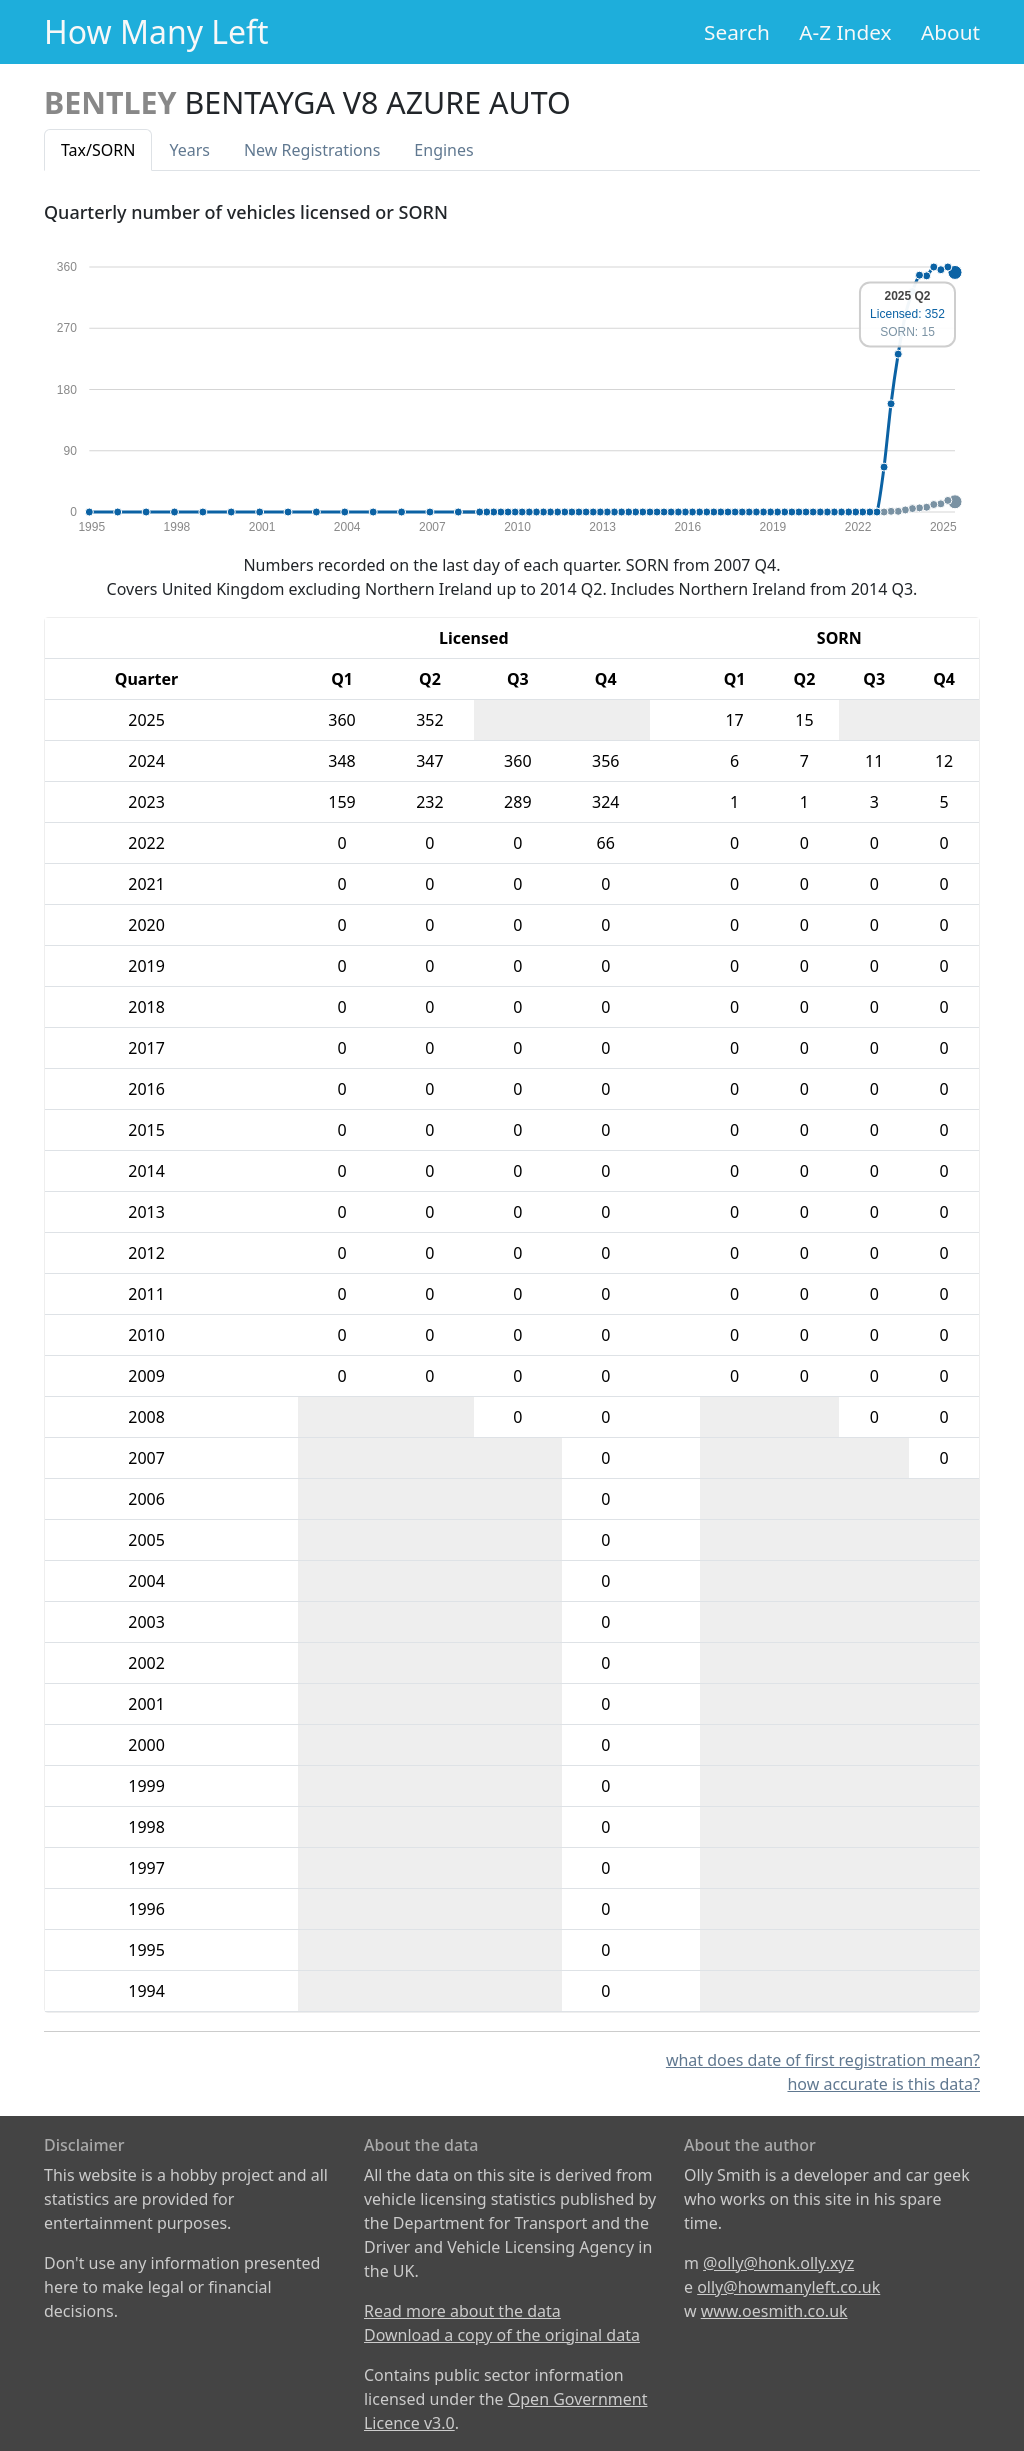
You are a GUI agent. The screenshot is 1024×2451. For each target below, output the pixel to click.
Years (189, 150)
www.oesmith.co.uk (774, 2311)
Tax (98, 150)
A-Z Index (845, 32)
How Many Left (156, 31)
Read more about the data (462, 2311)
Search (737, 32)
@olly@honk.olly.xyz (778, 2263)
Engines (443, 150)
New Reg (312, 150)
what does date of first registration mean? (823, 2060)
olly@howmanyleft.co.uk (788, 2287)
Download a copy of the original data (502, 2335)
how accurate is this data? (883, 2084)
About (950, 32)
